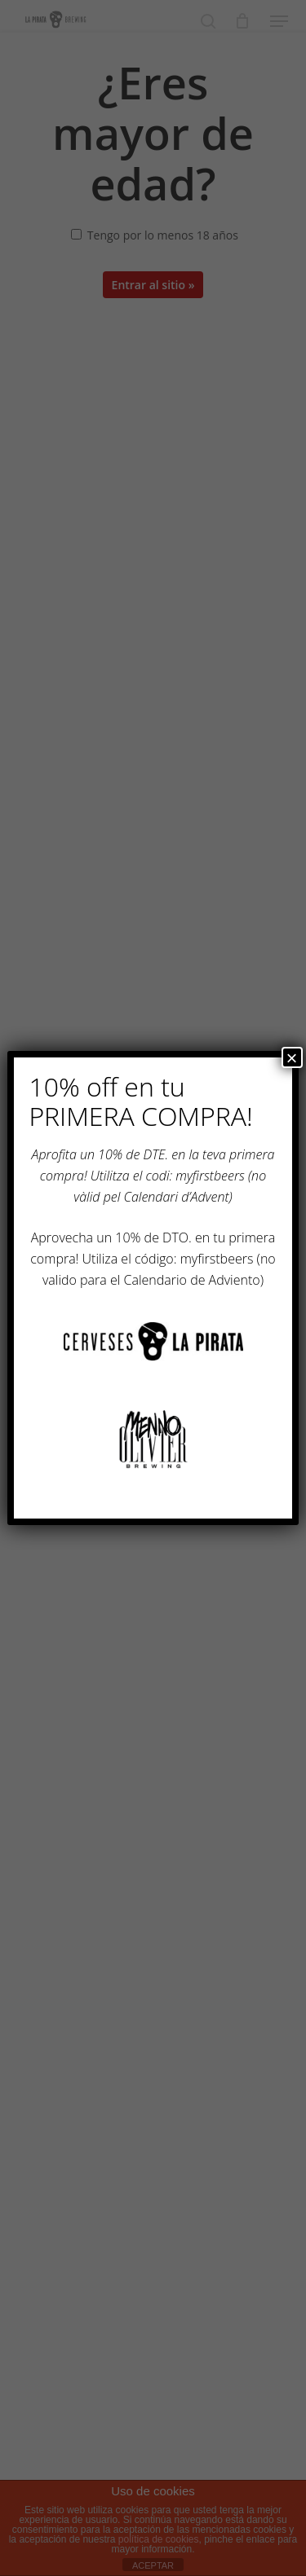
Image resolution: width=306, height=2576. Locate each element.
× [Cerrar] (292, 1057)
